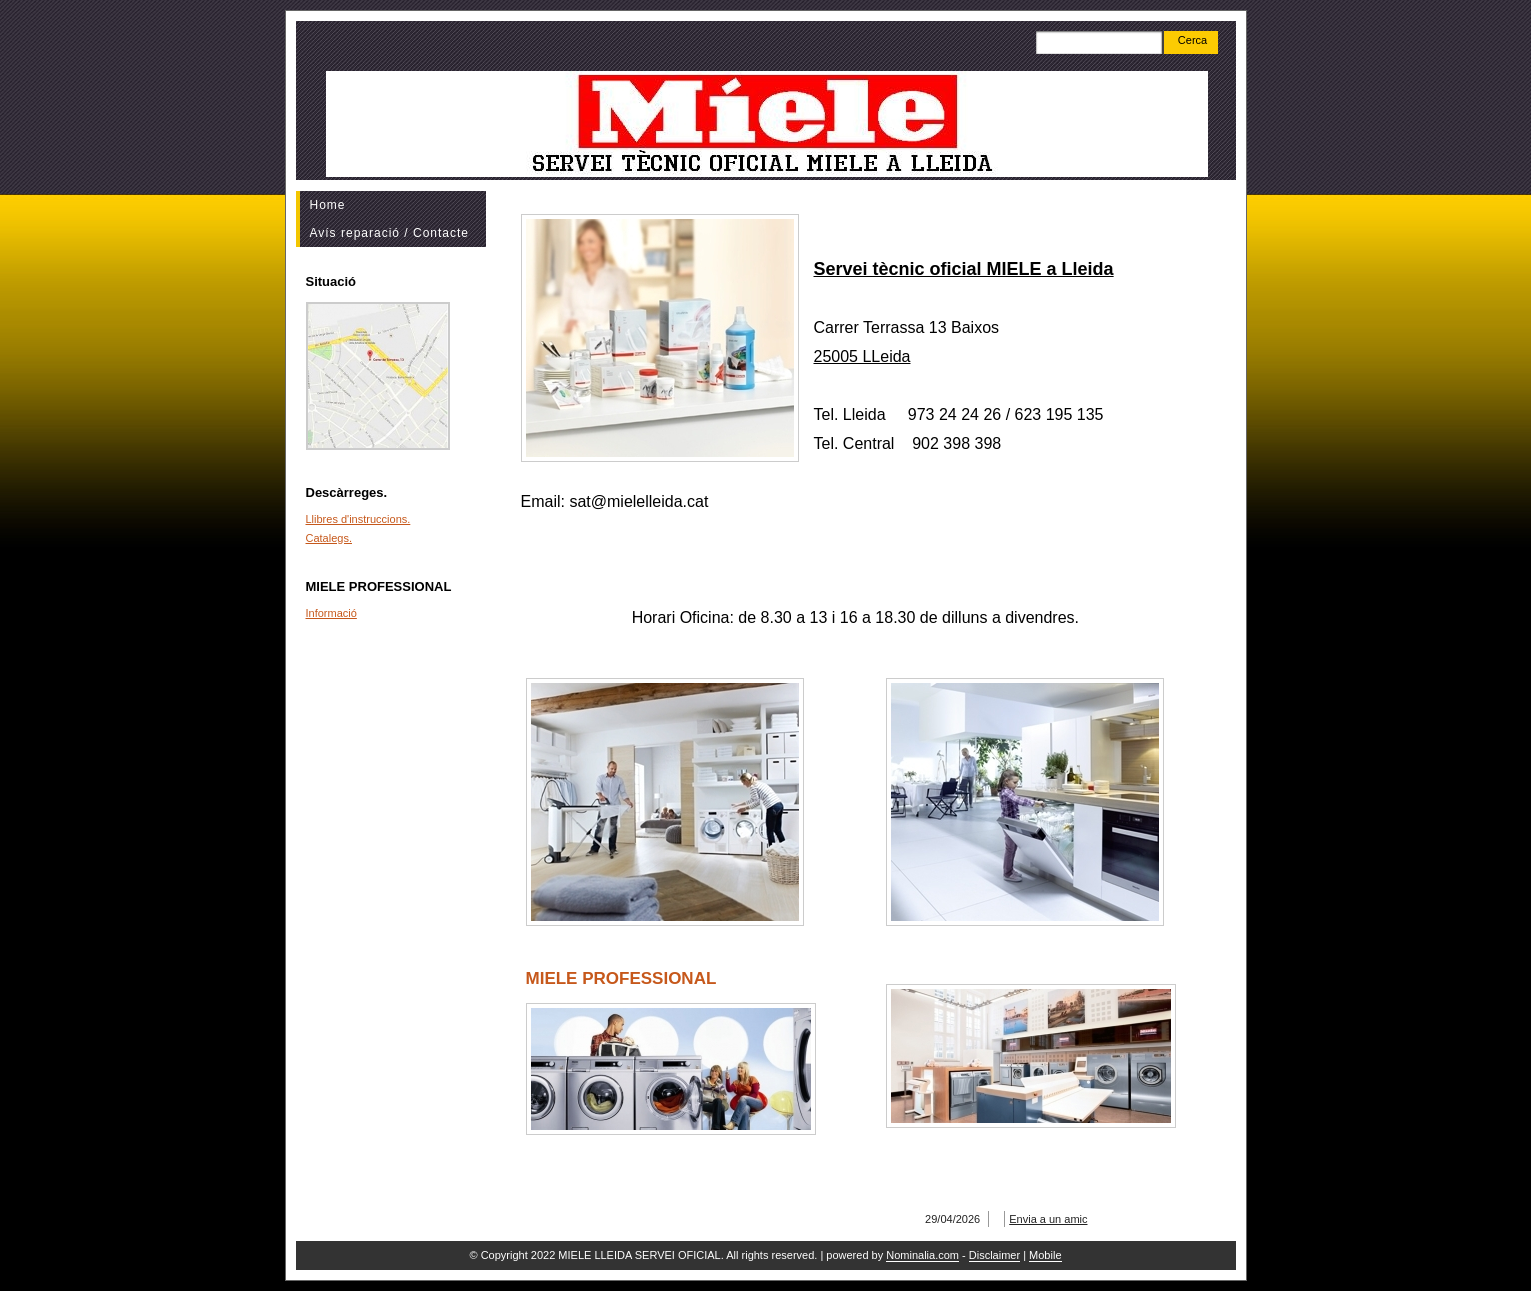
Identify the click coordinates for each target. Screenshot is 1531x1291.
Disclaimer (994, 1255)
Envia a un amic (1048, 1219)
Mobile (1045, 1255)
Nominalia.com (922, 1255)
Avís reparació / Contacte (390, 233)
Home (328, 205)
